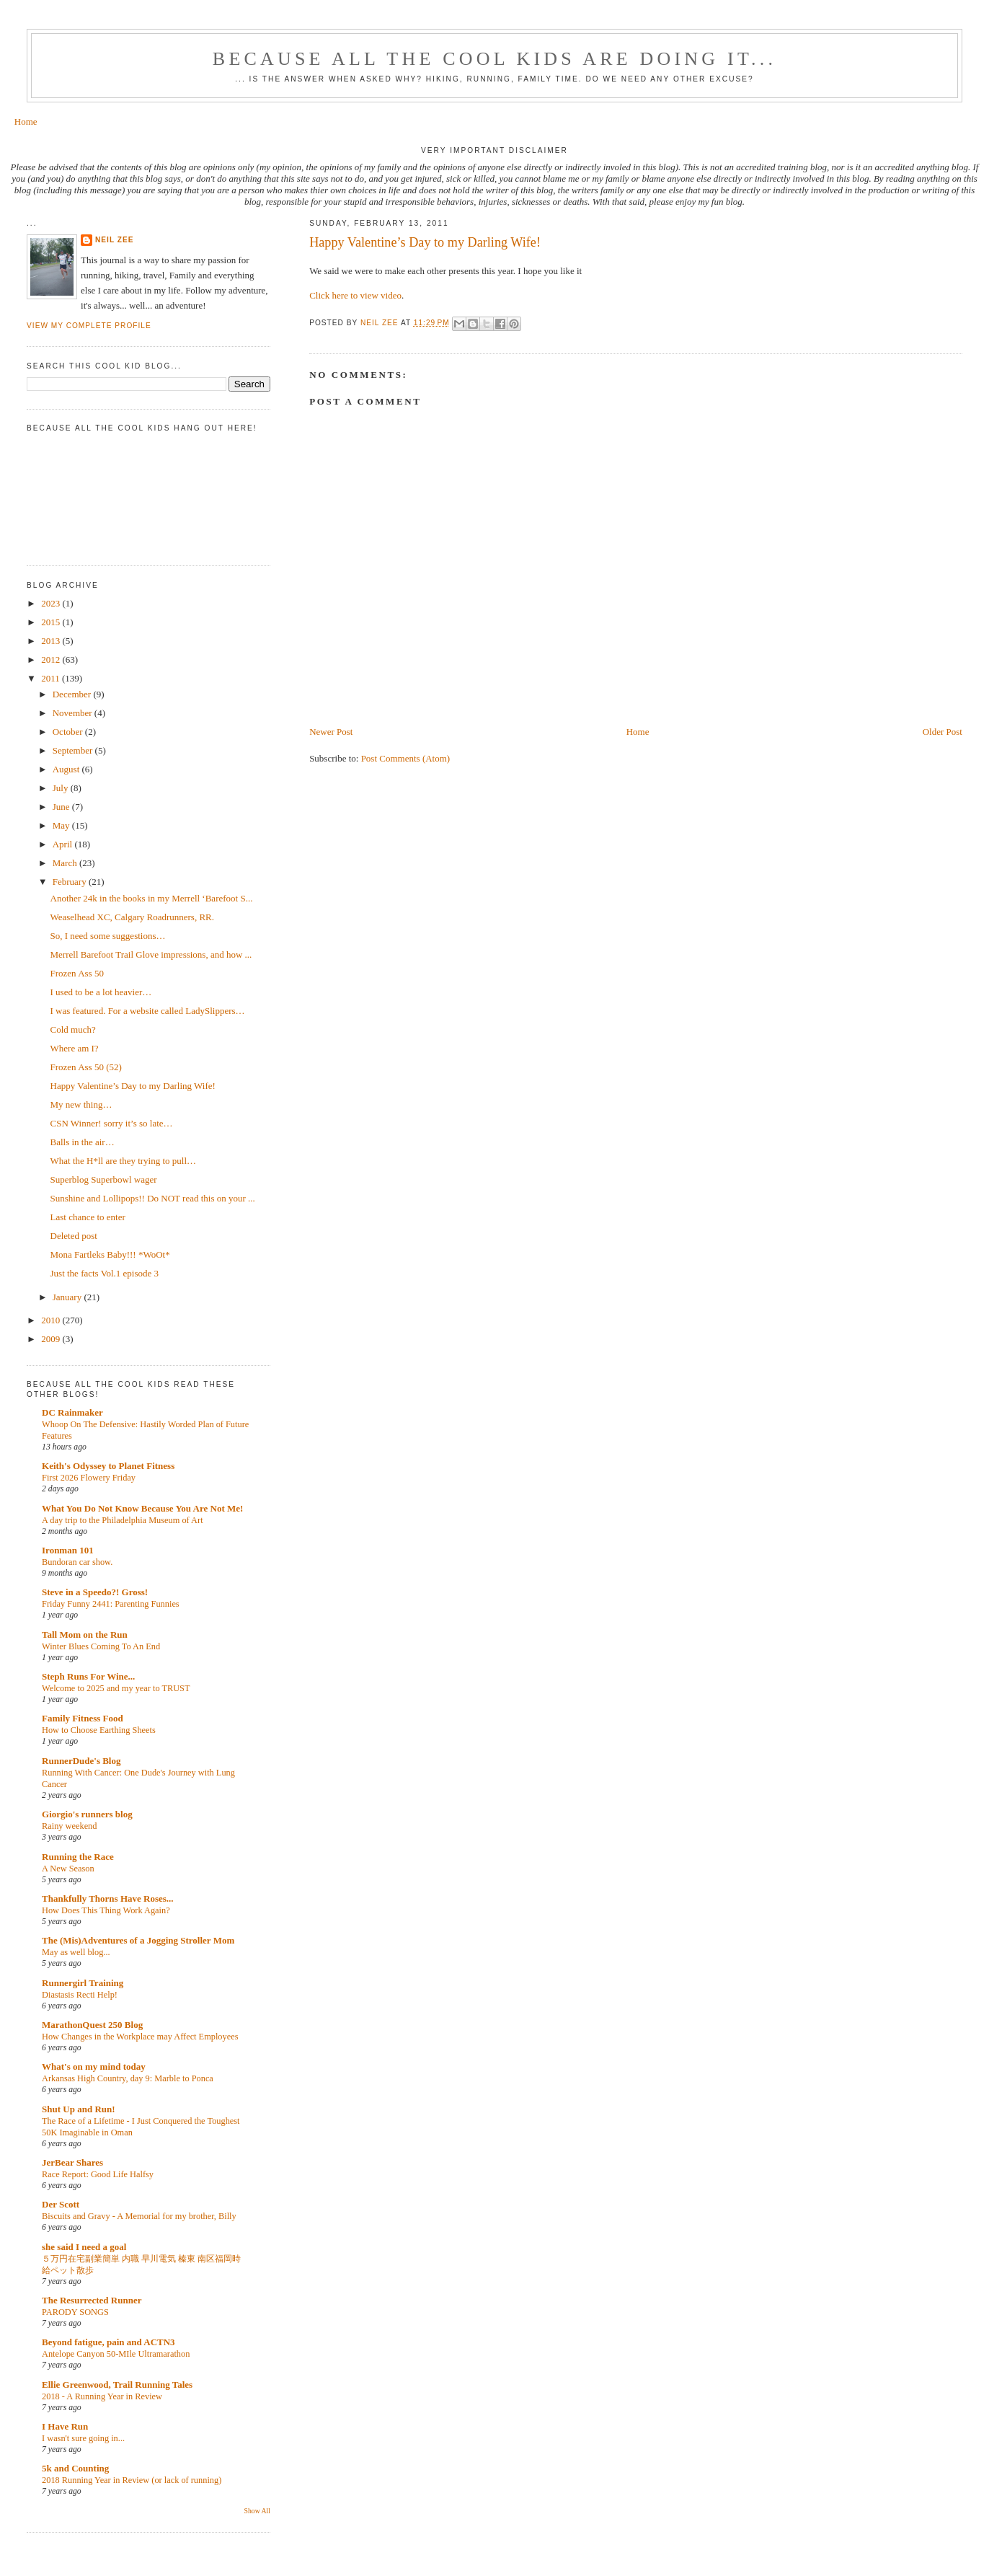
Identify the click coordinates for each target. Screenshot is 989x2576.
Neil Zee (114, 240)
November (73, 712)
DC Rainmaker (72, 1412)
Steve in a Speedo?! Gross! (95, 1592)
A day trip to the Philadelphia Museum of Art (122, 1520)
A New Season (68, 1868)
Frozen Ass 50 (77, 973)
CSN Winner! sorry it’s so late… (111, 1123)
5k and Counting (75, 2468)
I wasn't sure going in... (83, 2438)
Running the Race (78, 1856)
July (62, 787)
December (73, 694)
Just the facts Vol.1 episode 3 (104, 1273)
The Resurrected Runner (91, 2300)
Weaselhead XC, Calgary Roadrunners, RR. (132, 917)
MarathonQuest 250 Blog (92, 2024)
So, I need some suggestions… (108, 935)
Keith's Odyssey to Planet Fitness (108, 1465)
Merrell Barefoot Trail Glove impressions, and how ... (151, 954)
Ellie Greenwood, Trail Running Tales (117, 2384)
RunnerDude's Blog (81, 1760)
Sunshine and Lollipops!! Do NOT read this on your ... (152, 1198)
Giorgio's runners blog (87, 1814)
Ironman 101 (68, 1550)
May (62, 825)
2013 (51, 640)
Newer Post (330, 731)
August (67, 769)
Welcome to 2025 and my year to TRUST (116, 1688)
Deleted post (73, 1235)
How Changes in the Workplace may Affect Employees (140, 2037)
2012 (51, 659)
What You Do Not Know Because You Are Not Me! (142, 1508)
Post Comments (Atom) (406, 758)
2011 (51, 678)
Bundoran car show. (77, 1562)
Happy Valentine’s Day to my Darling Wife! (133, 1085)
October (69, 731)
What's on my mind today (94, 2066)
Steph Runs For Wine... (88, 1676)
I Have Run (65, 2426)
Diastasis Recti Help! (79, 1995)
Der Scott (60, 2204)
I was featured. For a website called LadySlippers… (147, 1010)
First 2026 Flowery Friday (89, 1478)
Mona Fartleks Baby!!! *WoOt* (110, 1254)
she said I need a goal (84, 2246)
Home (25, 121)
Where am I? (74, 1048)
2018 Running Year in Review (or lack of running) (131, 2480)
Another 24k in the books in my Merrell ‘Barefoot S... (151, 898)
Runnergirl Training (82, 1982)
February (71, 881)
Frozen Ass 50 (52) (86, 1067)
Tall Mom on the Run (85, 1634)
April (64, 844)
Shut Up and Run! (78, 2109)
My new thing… (81, 1104)
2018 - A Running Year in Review (102, 2396)
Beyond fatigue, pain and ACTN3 (108, 2342)
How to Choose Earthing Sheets (99, 1730)
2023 (51, 603)
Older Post (942, 731)
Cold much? (73, 1029)
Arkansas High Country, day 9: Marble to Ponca (127, 2078)
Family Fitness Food (82, 1718)
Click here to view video (355, 295)
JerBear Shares (72, 2162)
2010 (51, 1320)
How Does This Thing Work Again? (106, 1910)
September (74, 750)
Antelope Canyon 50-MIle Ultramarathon (116, 2354)
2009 (51, 1338)
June (62, 806)
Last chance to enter (87, 1217)
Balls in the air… (82, 1142)
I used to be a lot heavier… (101, 992)
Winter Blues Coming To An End (101, 1646)
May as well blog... (76, 1952)
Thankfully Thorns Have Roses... (108, 1898)
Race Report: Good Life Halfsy (98, 2174)
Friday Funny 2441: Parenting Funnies (110, 1604)
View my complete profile (89, 326)
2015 (51, 622)
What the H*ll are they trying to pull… (123, 1160)
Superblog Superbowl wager (103, 1179)
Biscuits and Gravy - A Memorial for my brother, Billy (139, 2216)
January (68, 1297)
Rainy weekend (69, 1826)
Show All (257, 2511)
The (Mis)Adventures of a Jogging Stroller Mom (138, 1940)
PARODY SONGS (75, 2312)
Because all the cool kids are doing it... (494, 58)
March (66, 862)
